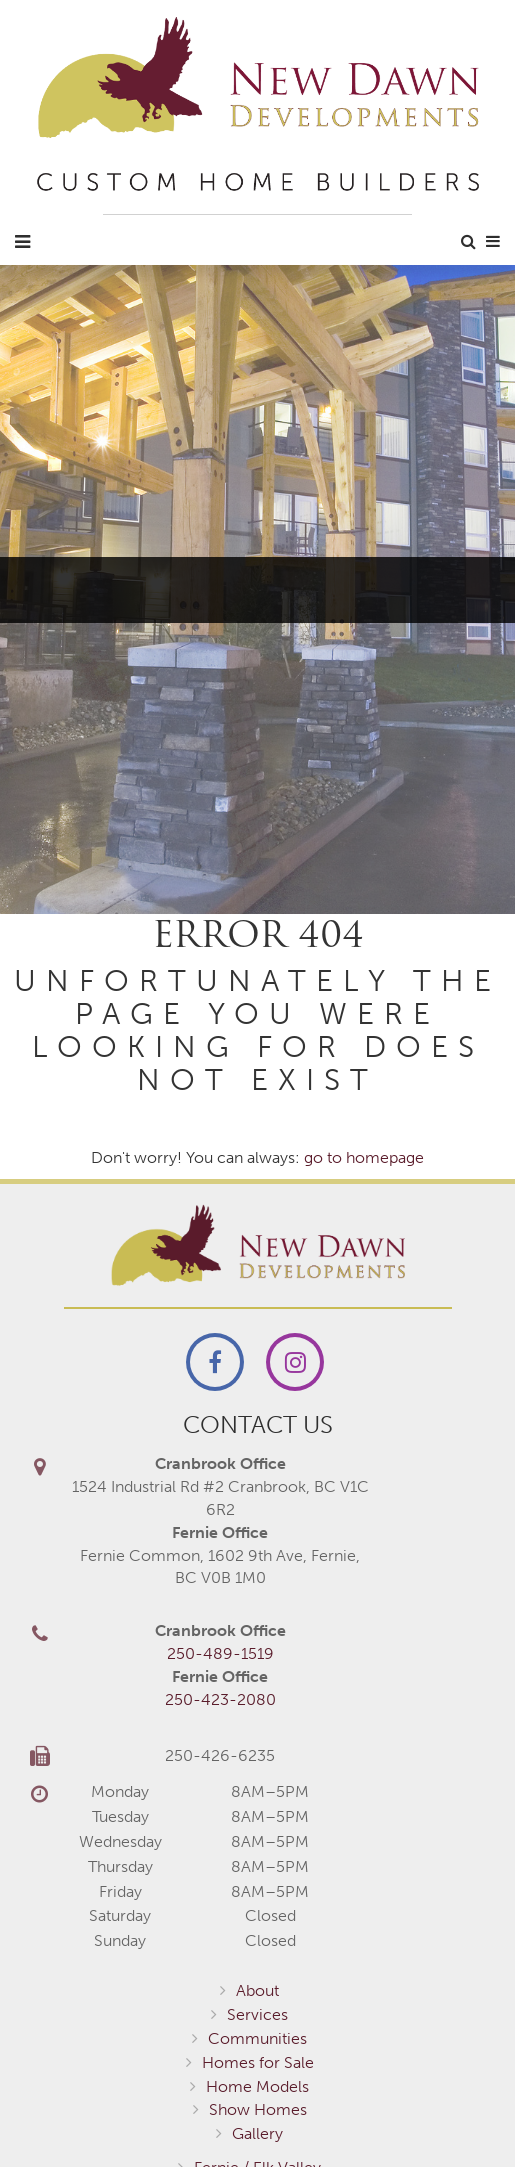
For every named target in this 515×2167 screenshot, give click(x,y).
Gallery (257, 2133)
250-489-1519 (220, 1653)
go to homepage (364, 1157)
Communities (257, 2038)
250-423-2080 (220, 1699)
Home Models (257, 2086)
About (257, 1990)
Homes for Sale (258, 2062)
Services (257, 2014)
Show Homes (258, 2109)
